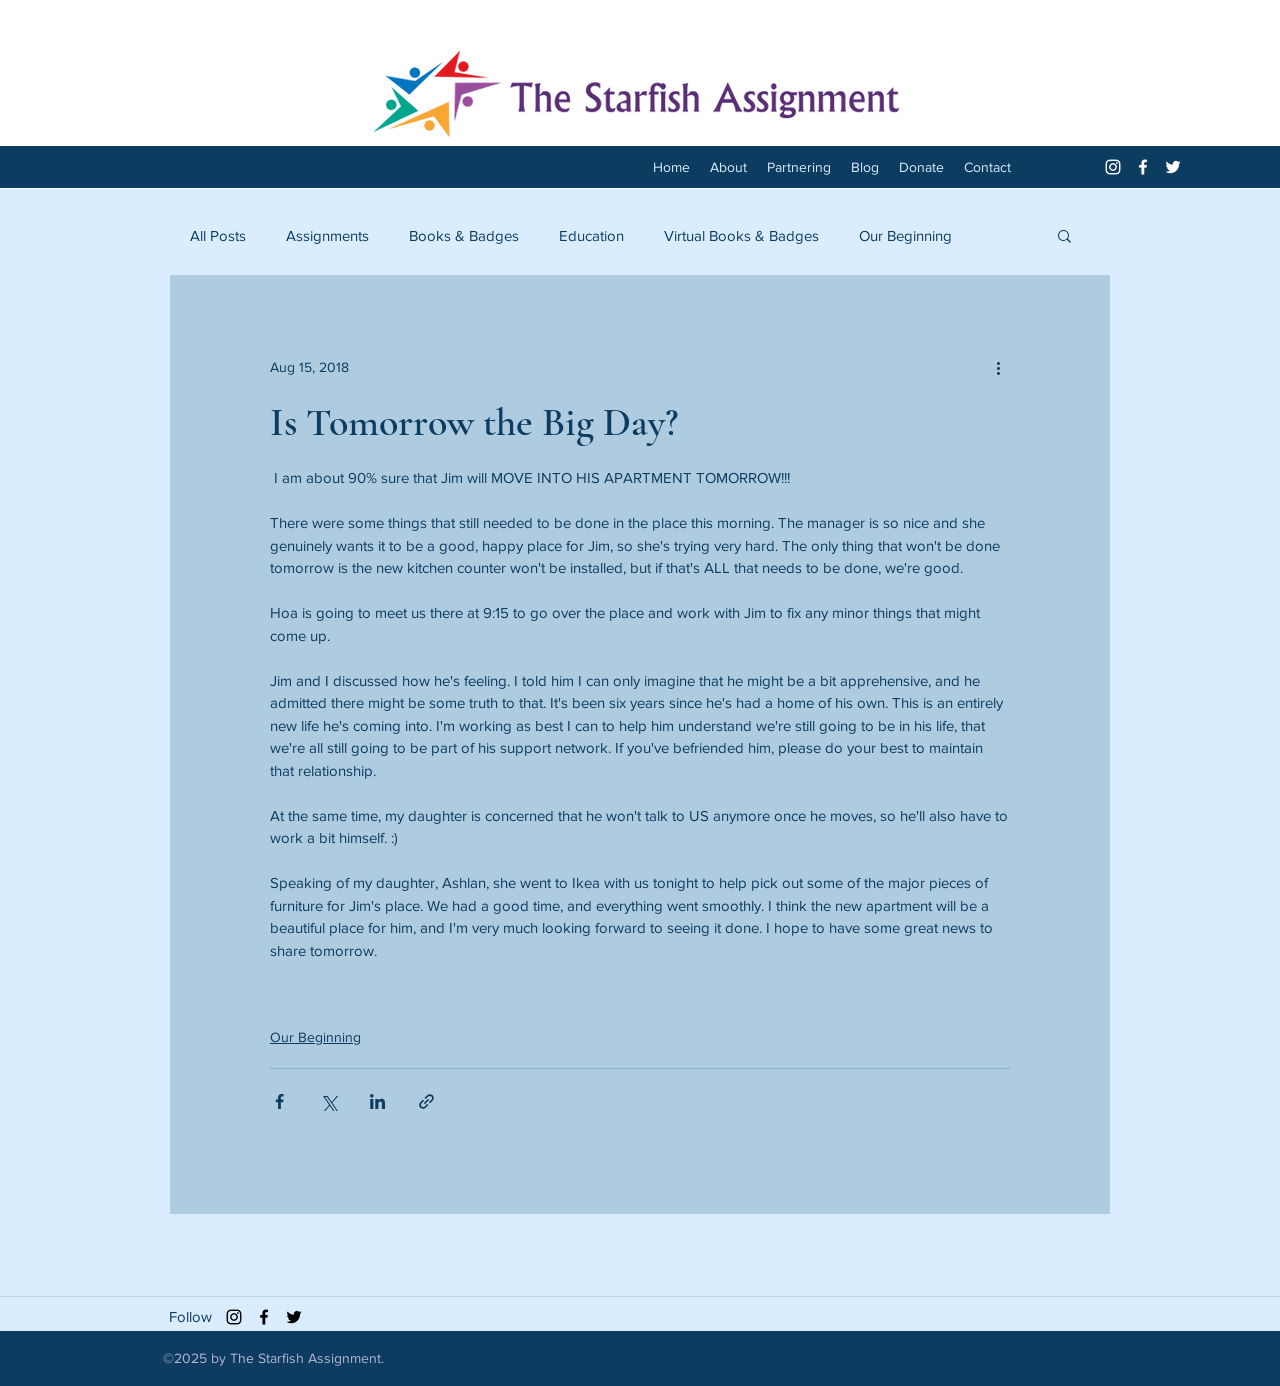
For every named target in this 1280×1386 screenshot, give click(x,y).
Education (591, 235)
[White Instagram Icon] (1113, 167)
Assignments (327, 235)
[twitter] (1173, 167)
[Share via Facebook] (279, 1101)
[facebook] (1143, 167)
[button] (1064, 235)
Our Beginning (905, 235)
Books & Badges (464, 235)
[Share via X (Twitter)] (328, 1101)
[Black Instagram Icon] (234, 1317)
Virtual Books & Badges (741, 235)
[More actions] (998, 367)
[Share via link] (426, 1101)
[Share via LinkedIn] (377, 1101)
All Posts (218, 235)
